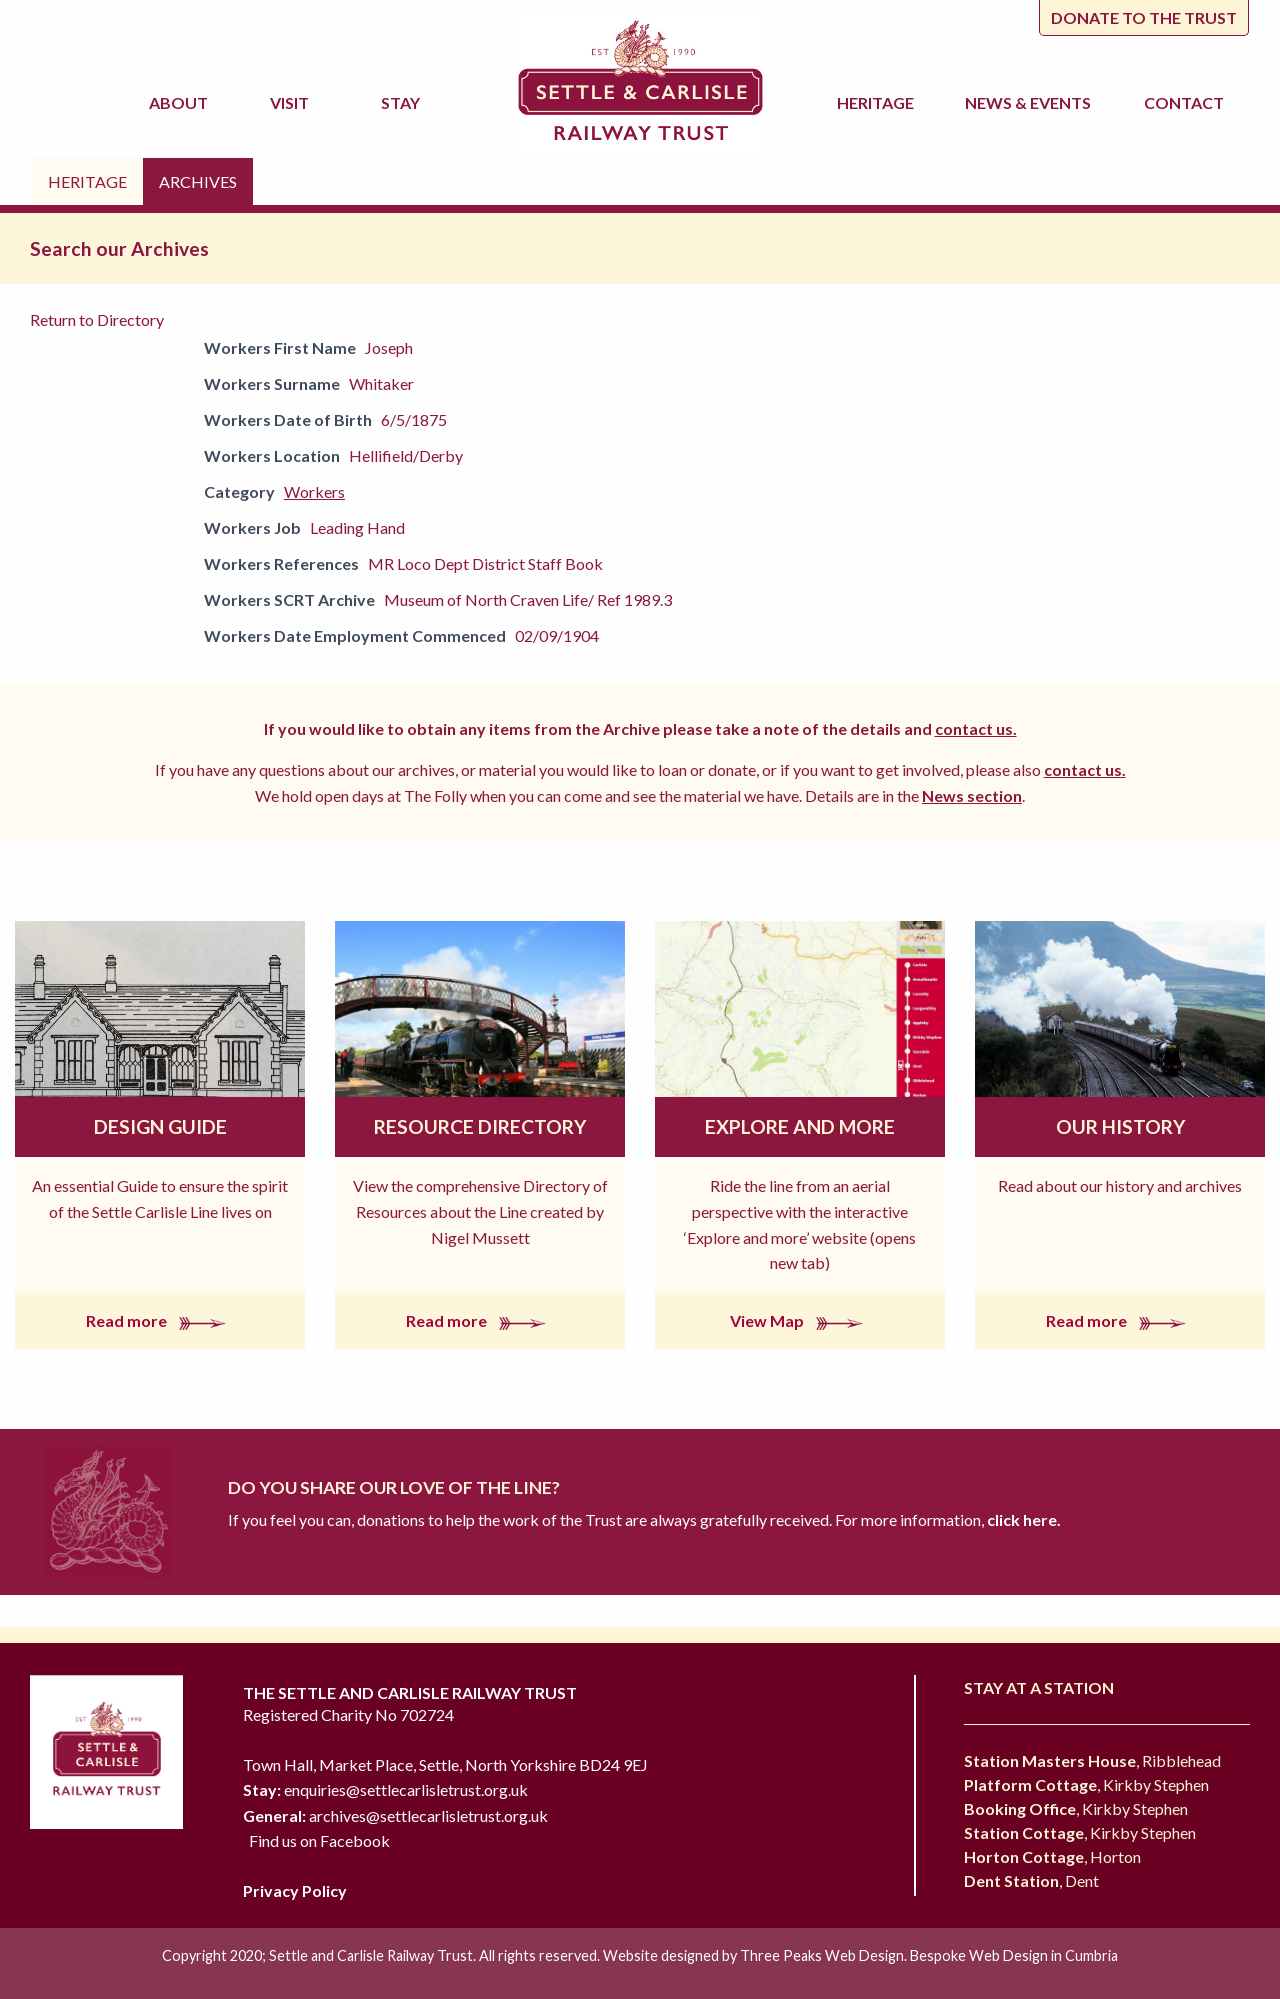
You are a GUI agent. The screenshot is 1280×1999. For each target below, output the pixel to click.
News (1031, 103)
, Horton (1052, 1856)
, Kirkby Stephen (1086, 1784)
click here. (1022, 1519)
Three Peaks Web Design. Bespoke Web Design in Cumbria (929, 1955)
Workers (314, 491)
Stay (403, 102)
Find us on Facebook (319, 1840)
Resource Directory (480, 1126)
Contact (1184, 102)
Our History (1120, 1126)
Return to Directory (97, 319)
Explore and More (800, 1126)
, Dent (1031, 1880)
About (181, 102)
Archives (198, 181)
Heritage (878, 102)
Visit (292, 102)
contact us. (976, 728)
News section (972, 795)
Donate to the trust (1144, 17)
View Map (800, 1320)
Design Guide (160, 1126)
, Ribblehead (1092, 1760)
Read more (160, 1320)
